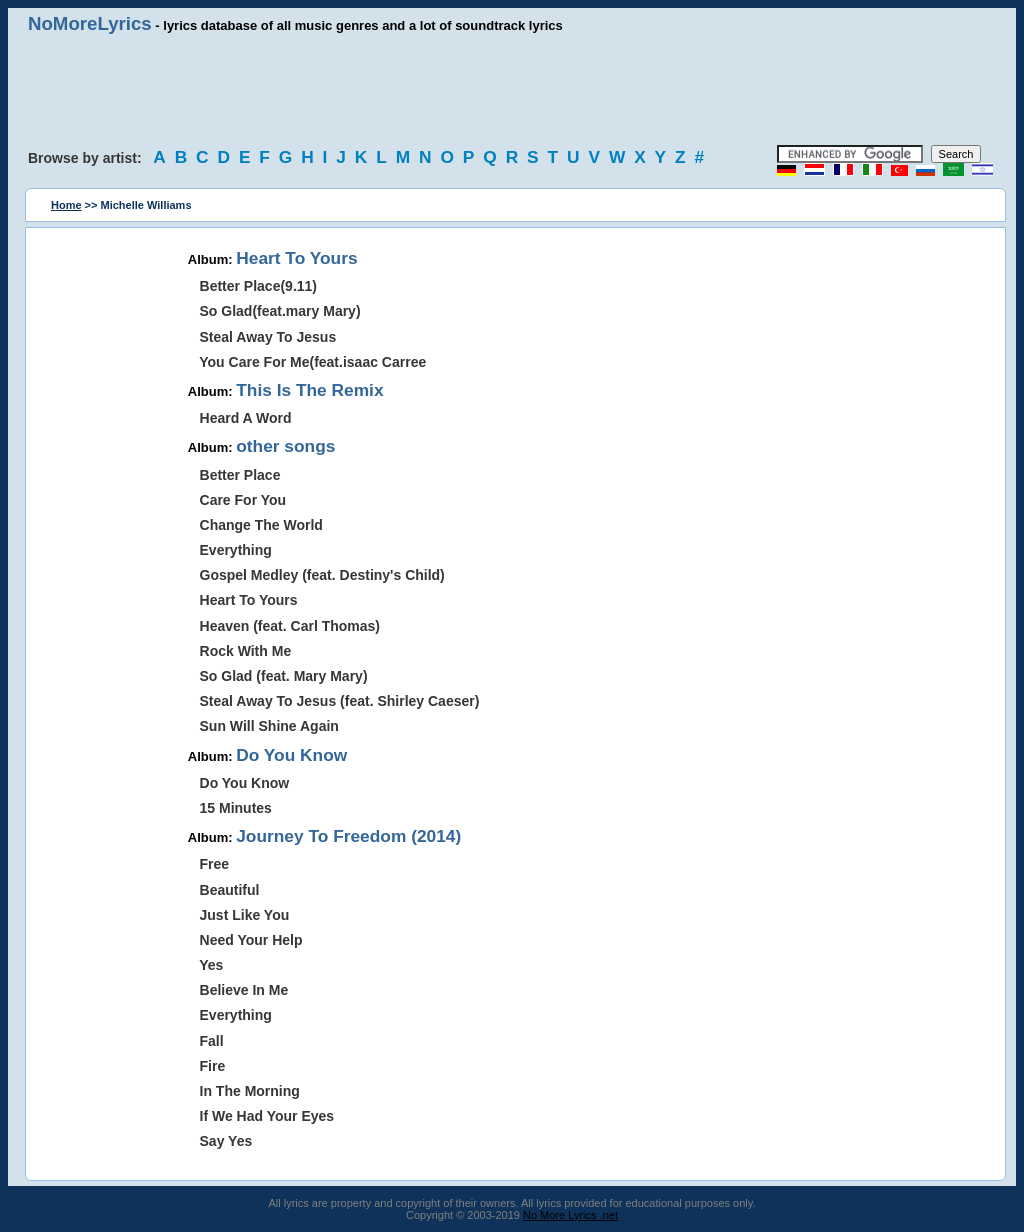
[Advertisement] (512, 90)
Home (66, 205)
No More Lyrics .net (570, 1215)
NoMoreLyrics (90, 23)
